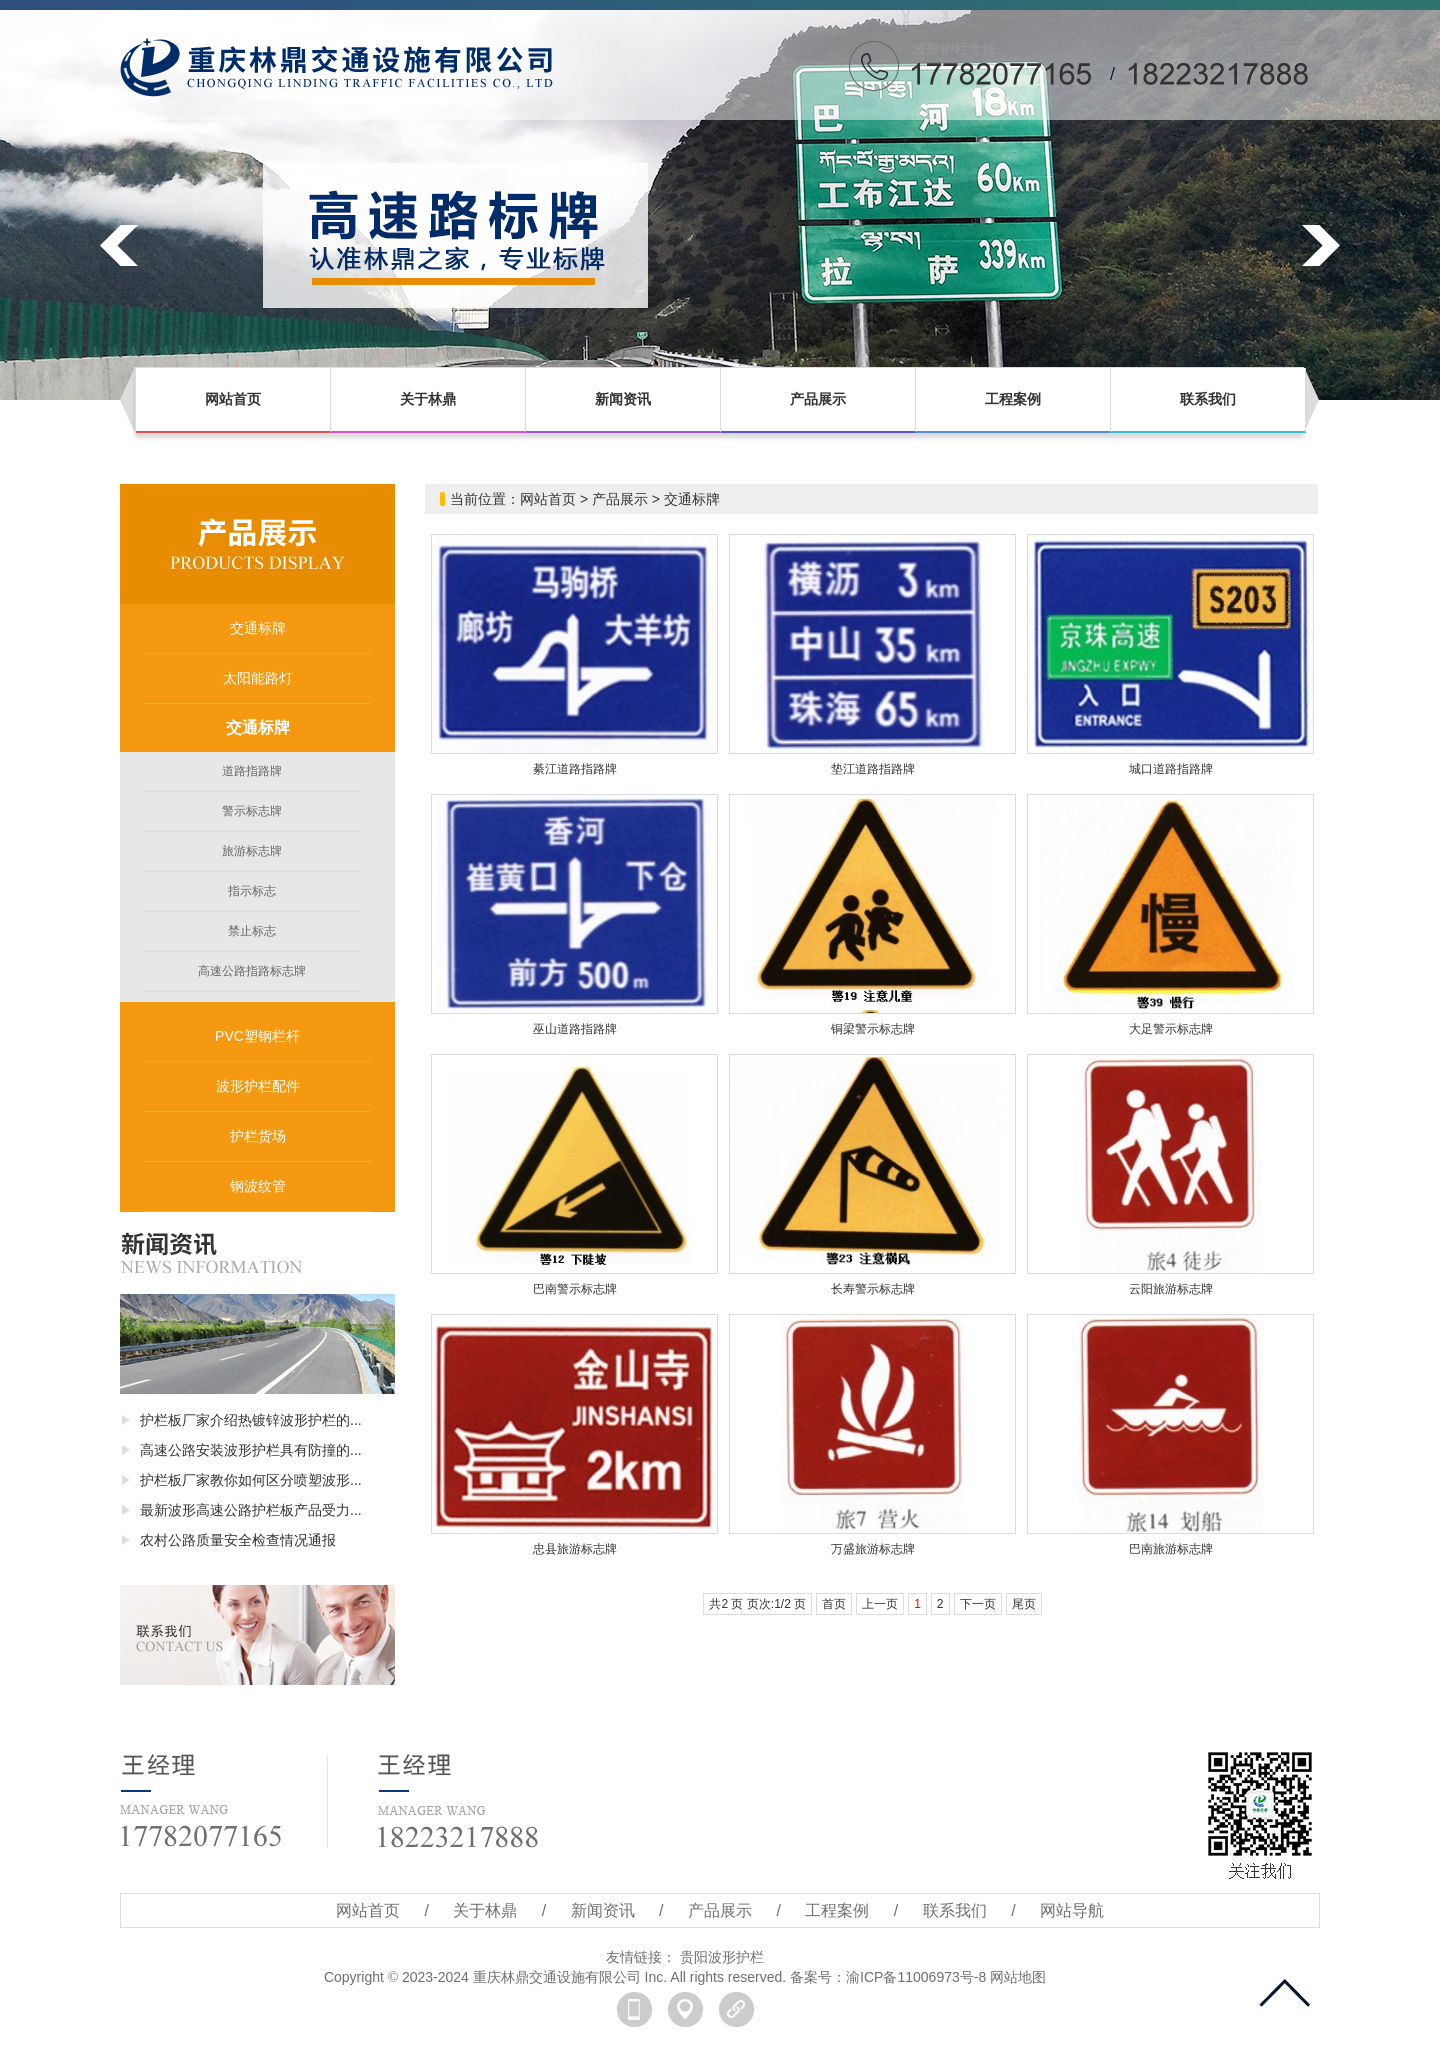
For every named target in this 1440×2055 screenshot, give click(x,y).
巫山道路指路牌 (575, 1029)
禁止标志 (252, 931)
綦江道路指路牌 (575, 769)
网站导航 (1072, 1910)
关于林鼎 (428, 399)
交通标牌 (258, 628)
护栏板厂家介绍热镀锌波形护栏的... (251, 1420)
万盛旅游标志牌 (873, 1549)
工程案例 (1013, 399)
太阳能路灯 (258, 678)
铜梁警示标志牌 (873, 1029)
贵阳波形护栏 (722, 1957)
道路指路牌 (252, 771)
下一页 (978, 1604)
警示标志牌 (252, 811)
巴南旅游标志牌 (1171, 1549)
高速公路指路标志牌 (252, 971)
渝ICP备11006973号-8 (916, 1977)
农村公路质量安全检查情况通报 (238, 1540)
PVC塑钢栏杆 (257, 1036)
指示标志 (252, 891)
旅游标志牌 (252, 851)
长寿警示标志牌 (873, 1289)
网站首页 (233, 399)
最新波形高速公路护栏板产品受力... (251, 1510)
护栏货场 (258, 1136)
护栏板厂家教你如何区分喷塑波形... (251, 1480)
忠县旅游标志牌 (575, 1549)
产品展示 (818, 399)
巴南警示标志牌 (575, 1289)
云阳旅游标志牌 (1171, 1289)
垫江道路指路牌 (873, 769)
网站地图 (1018, 1977)
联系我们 (1208, 399)
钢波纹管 (258, 1186)
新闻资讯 (623, 399)
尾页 (1024, 1604)
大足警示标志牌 (1171, 1029)
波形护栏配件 (258, 1086)
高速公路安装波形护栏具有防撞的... (251, 1450)
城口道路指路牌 (1171, 769)
